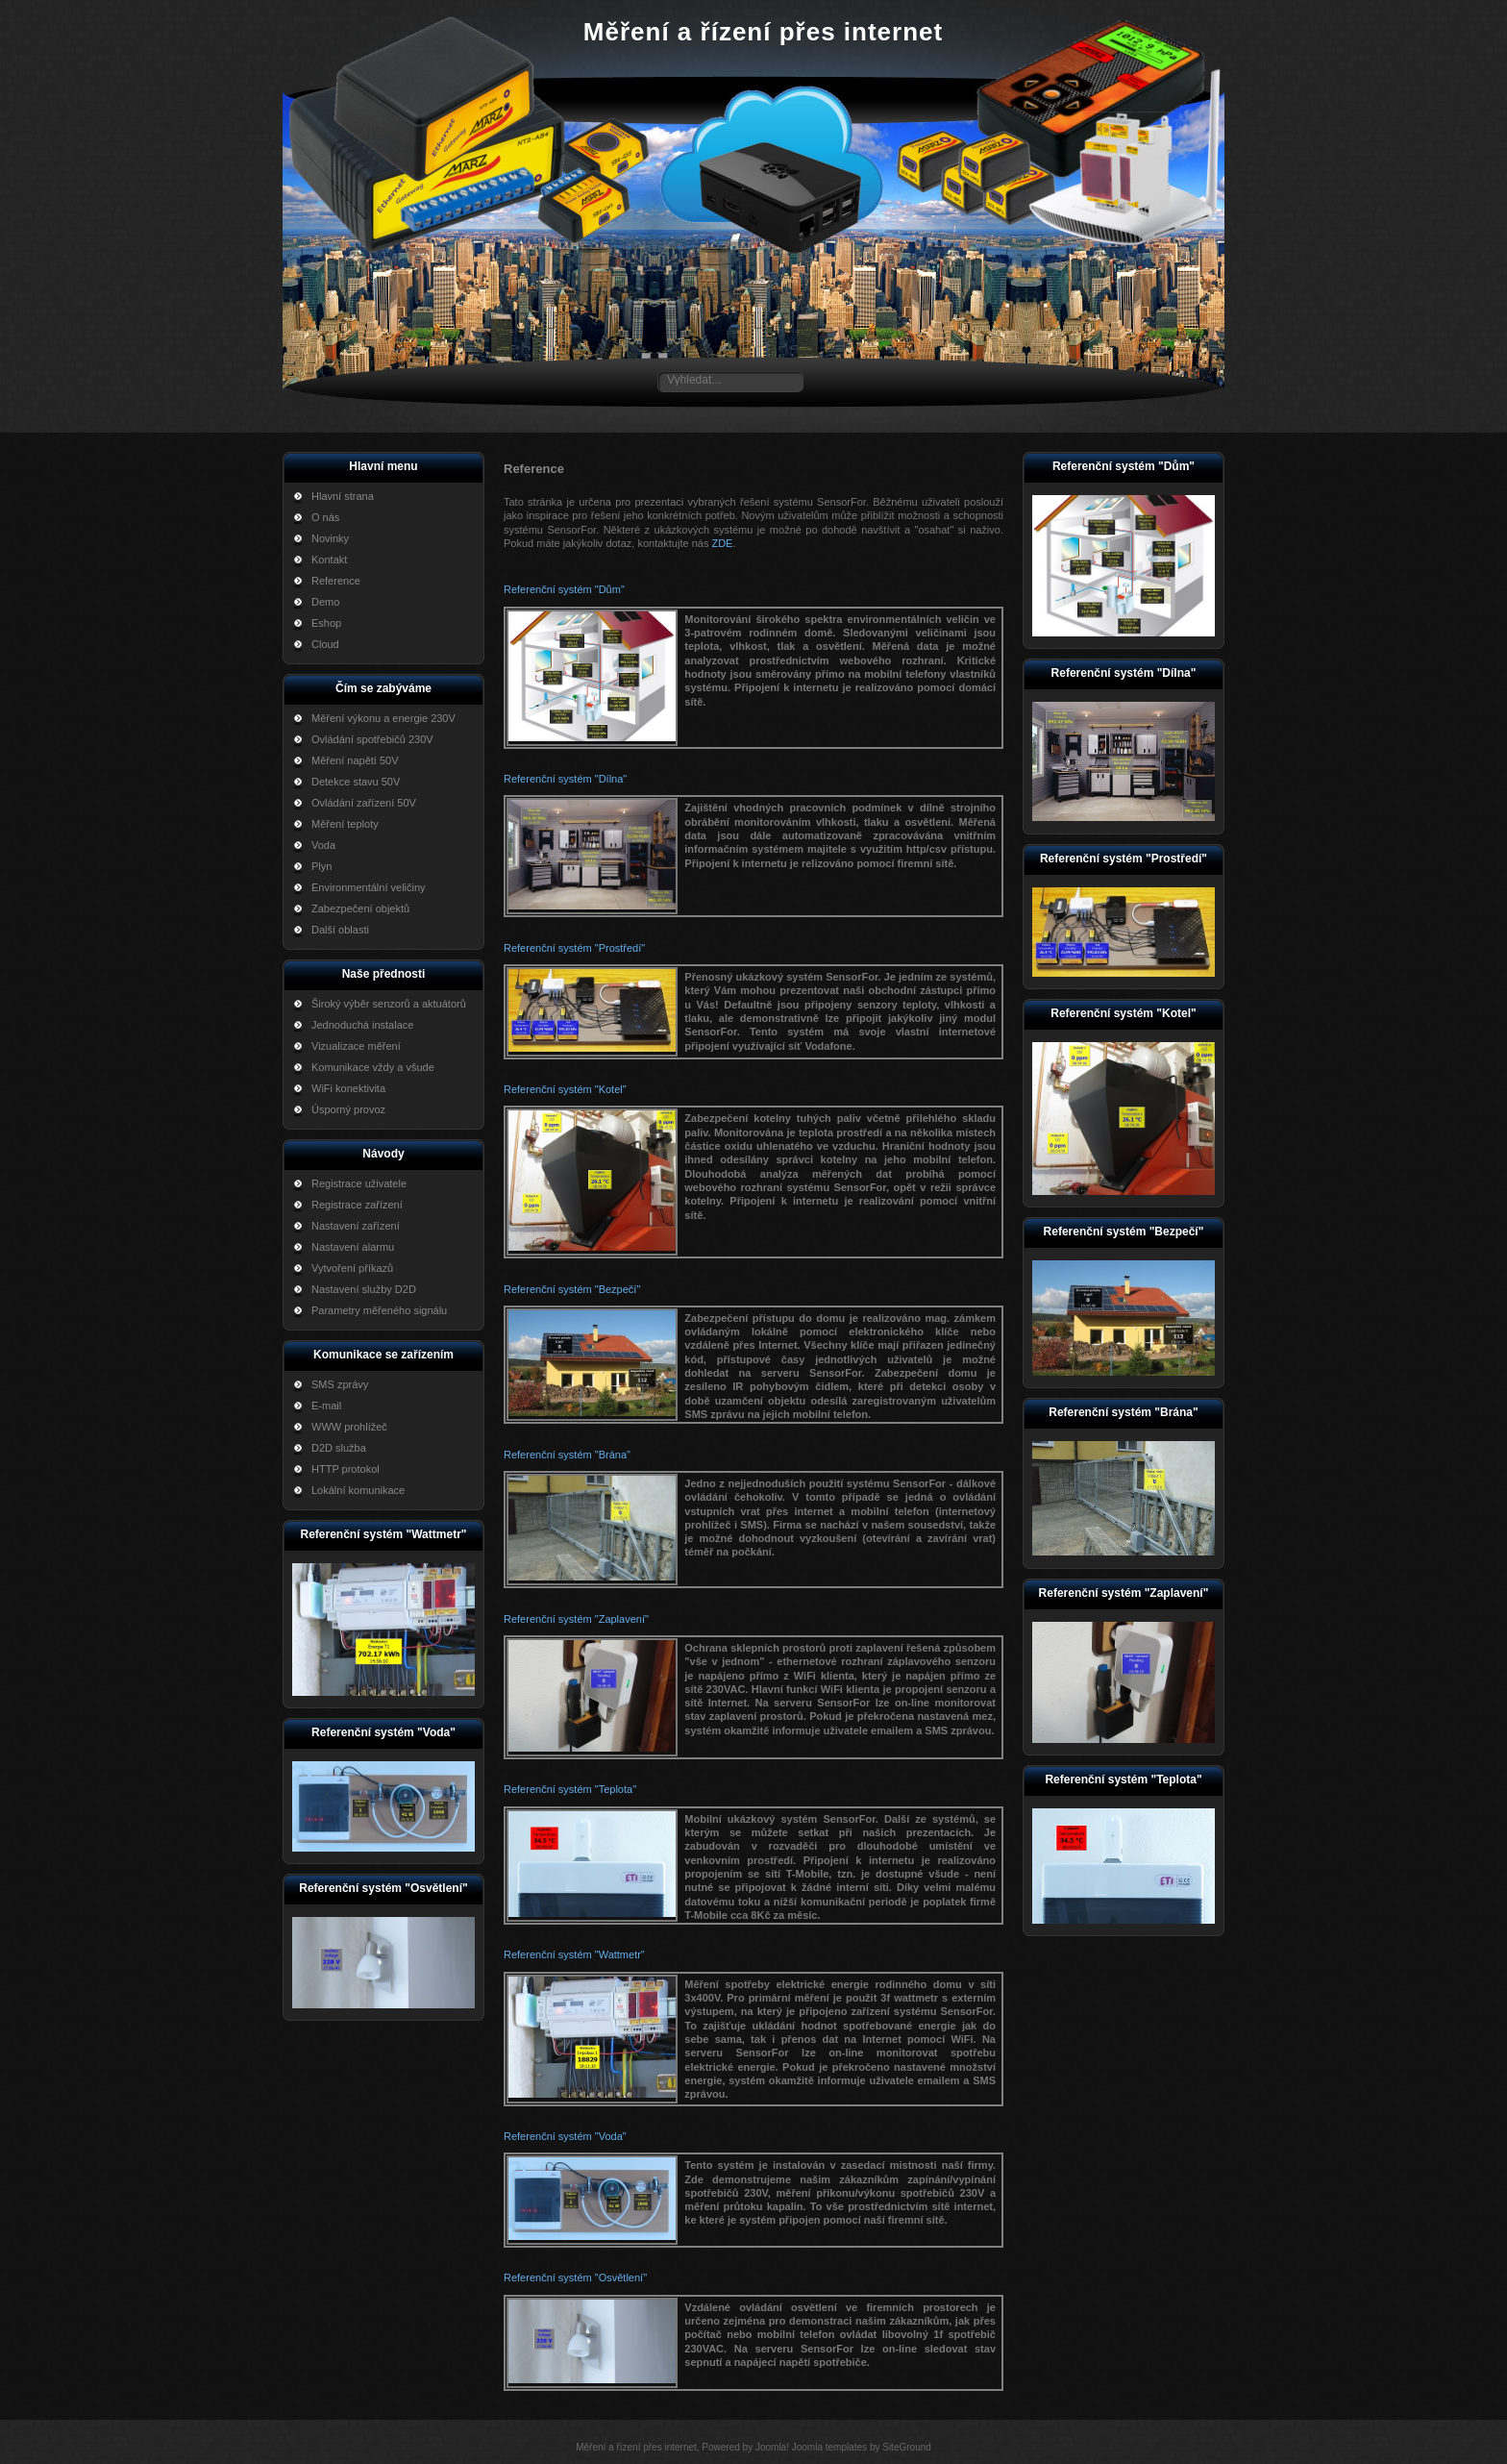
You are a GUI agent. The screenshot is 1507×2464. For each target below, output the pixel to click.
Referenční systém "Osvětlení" (575, 2277)
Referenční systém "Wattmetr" (574, 1954)
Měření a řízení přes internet (763, 31)
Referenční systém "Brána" (567, 1454)
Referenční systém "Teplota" (570, 1789)
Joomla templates (829, 2447)
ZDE (721, 543)
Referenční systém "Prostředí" (574, 948)
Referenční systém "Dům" (564, 589)
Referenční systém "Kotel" (565, 1089)
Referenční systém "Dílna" (565, 778)
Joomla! (772, 2447)
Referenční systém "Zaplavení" (576, 1619)
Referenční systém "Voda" (565, 2136)
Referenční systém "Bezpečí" (572, 1289)
